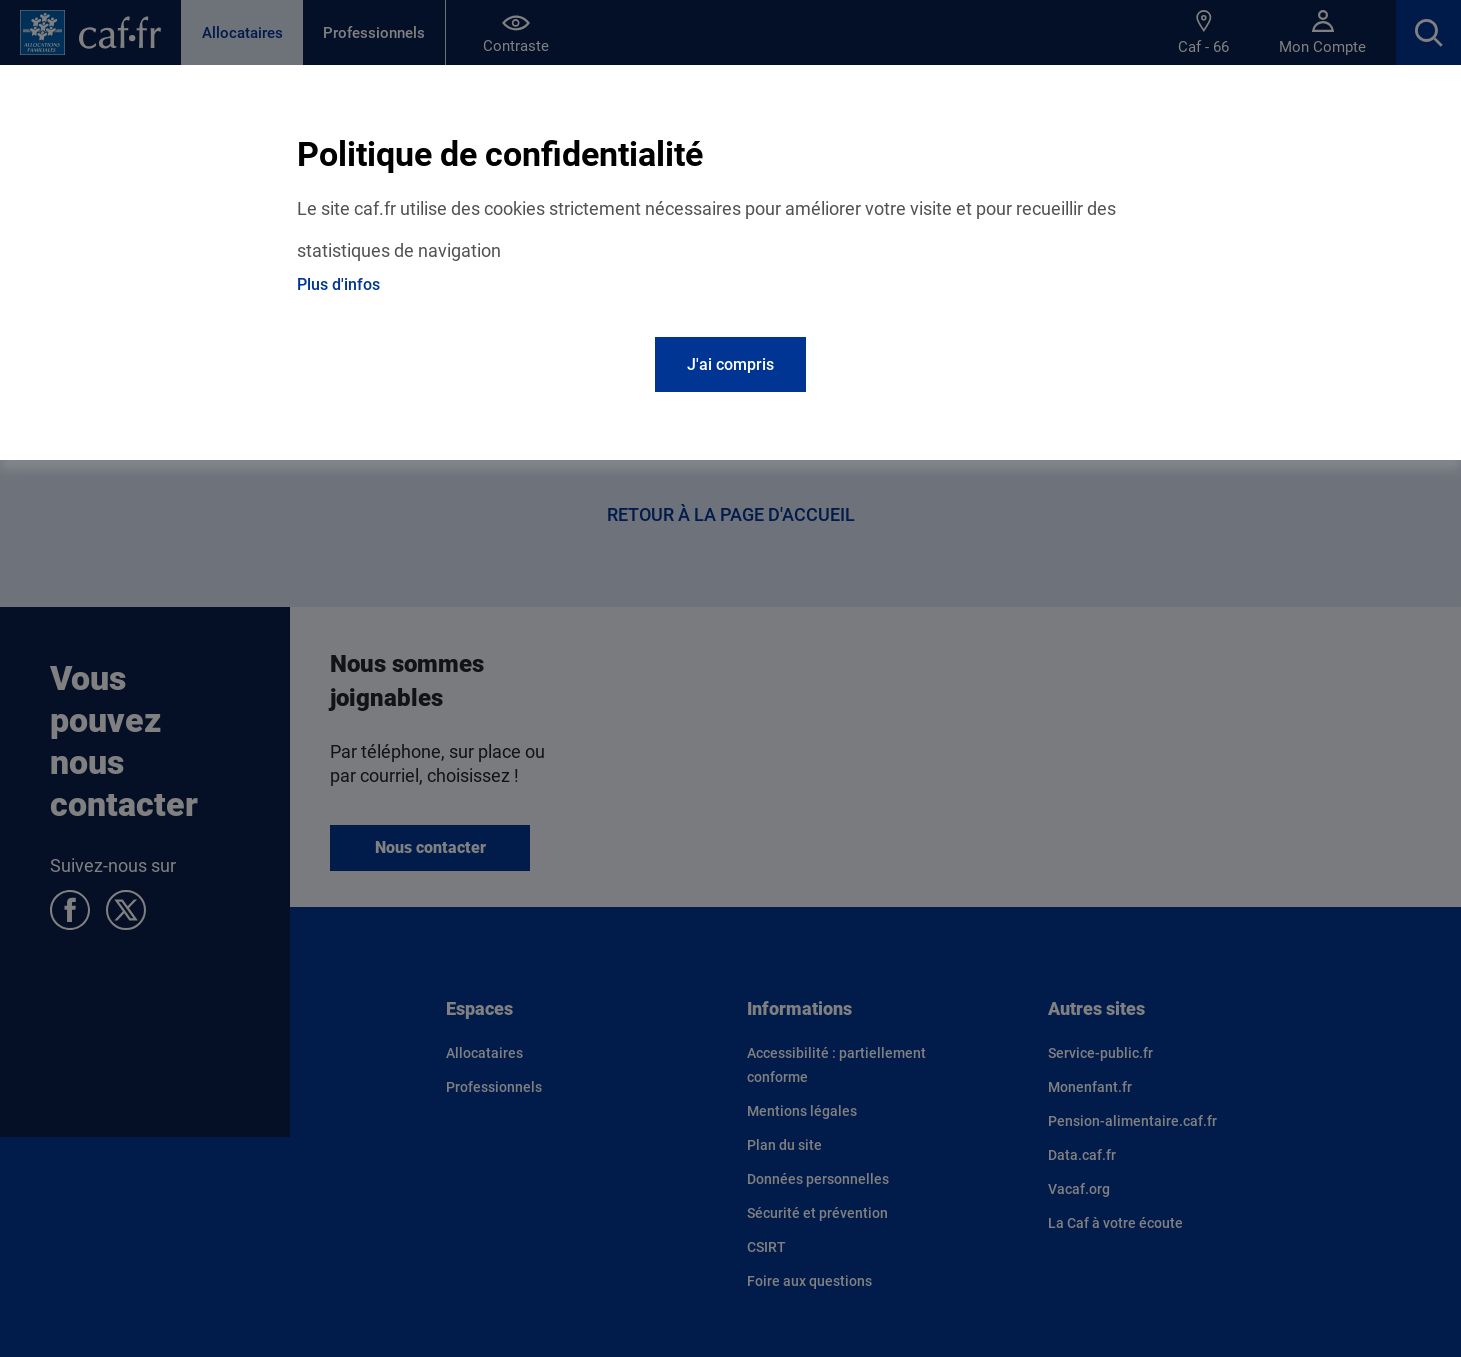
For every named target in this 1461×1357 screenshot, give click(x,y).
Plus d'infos (338, 284)
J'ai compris (730, 364)
